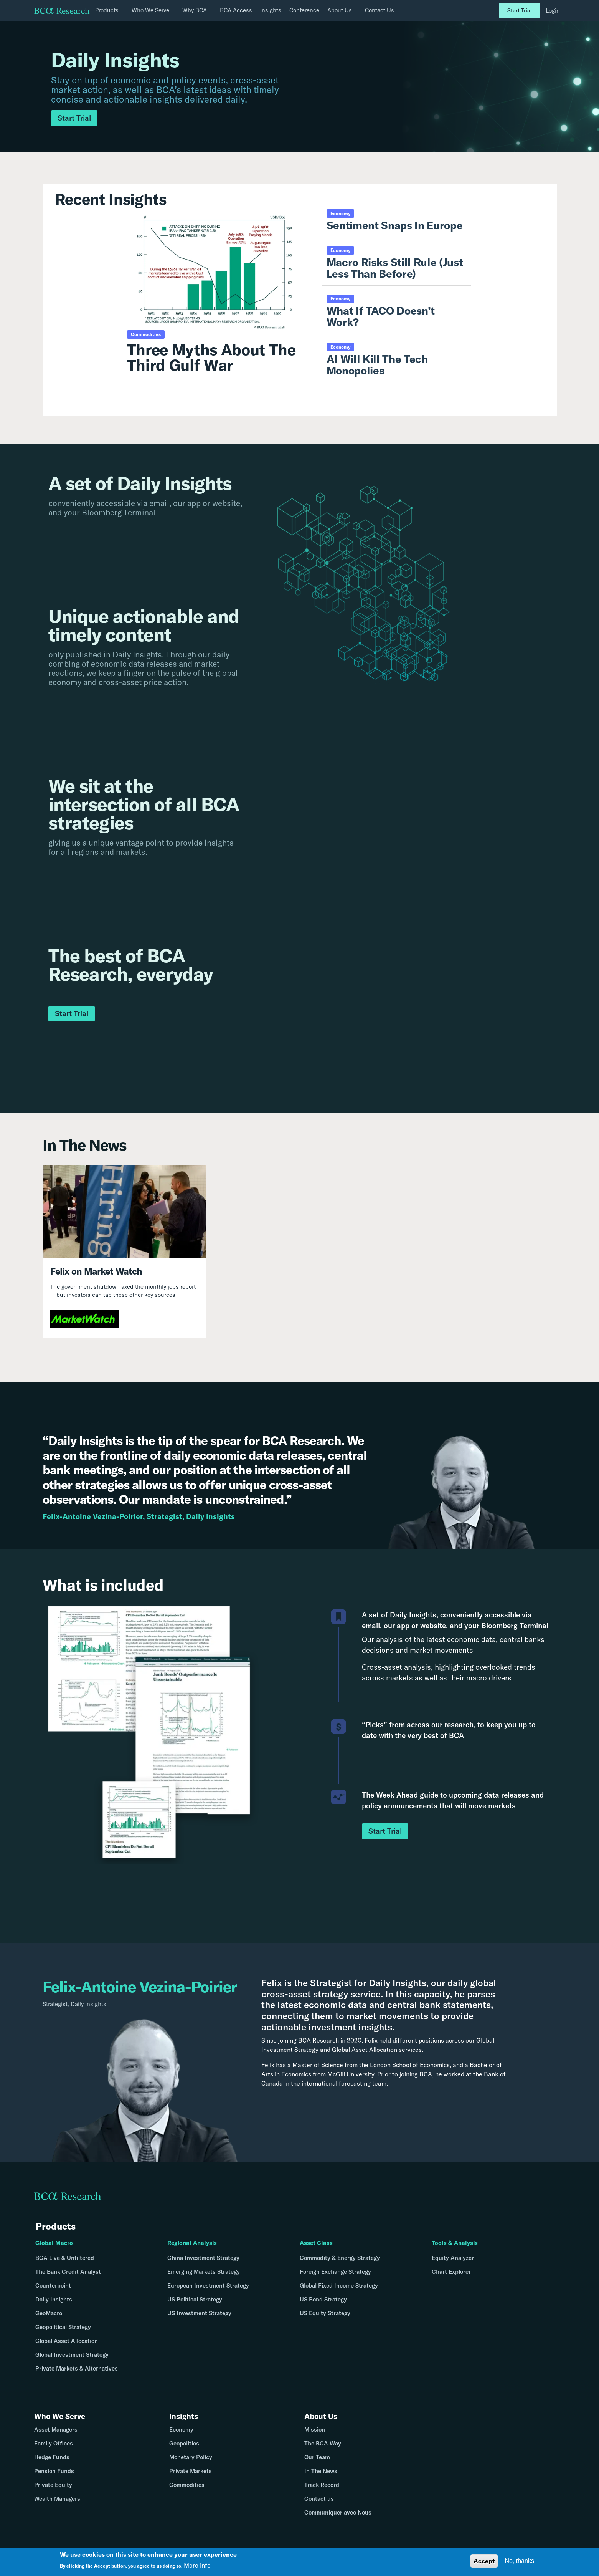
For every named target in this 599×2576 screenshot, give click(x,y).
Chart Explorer (451, 2271)
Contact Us (379, 10)
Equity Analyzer (453, 2257)
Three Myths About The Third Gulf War (211, 357)
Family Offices (53, 2450)
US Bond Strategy (323, 2299)
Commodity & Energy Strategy (340, 2257)
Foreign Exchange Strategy (335, 2271)
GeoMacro (48, 2313)
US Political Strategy (194, 2299)
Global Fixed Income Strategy (339, 2285)
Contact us (319, 2505)
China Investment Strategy (203, 2257)
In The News (320, 2477)
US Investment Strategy (199, 2313)
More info (197, 2565)
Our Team (317, 2464)
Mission (314, 2436)
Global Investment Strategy (72, 2354)
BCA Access (236, 10)
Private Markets (190, 2477)
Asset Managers (56, 2436)
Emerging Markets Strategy (203, 2271)
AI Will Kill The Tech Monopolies (377, 364)
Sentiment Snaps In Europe (395, 225)
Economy (181, 2436)
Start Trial (519, 10)
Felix (271, 1982)
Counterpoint (53, 2285)
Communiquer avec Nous (337, 2519)
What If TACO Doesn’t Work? (381, 316)
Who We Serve (65, 2418)
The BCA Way (322, 2450)
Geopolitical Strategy (63, 2327)
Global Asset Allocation (66, 2340)
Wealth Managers (57, 2505)
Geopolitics (184, 2450)
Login (553, 10)
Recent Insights (111, 199)
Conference (304, 10)
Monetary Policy (190, 2464)
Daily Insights (53, 2299)
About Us (324, 2418)
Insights (270, 10)
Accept (484, 2561)
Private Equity (53, 2491)
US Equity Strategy (325, 2313)
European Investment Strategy (208, 2285)
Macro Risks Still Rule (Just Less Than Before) (395, 268)
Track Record (321, 2491)
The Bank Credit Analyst (68, 2271)
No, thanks (519, 2561)
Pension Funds (54, 2477)
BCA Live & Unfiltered (64, 2257)
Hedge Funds (51, 2464)
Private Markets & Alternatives (76, 2368)
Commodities (187, 2491)
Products (56, 2226)
